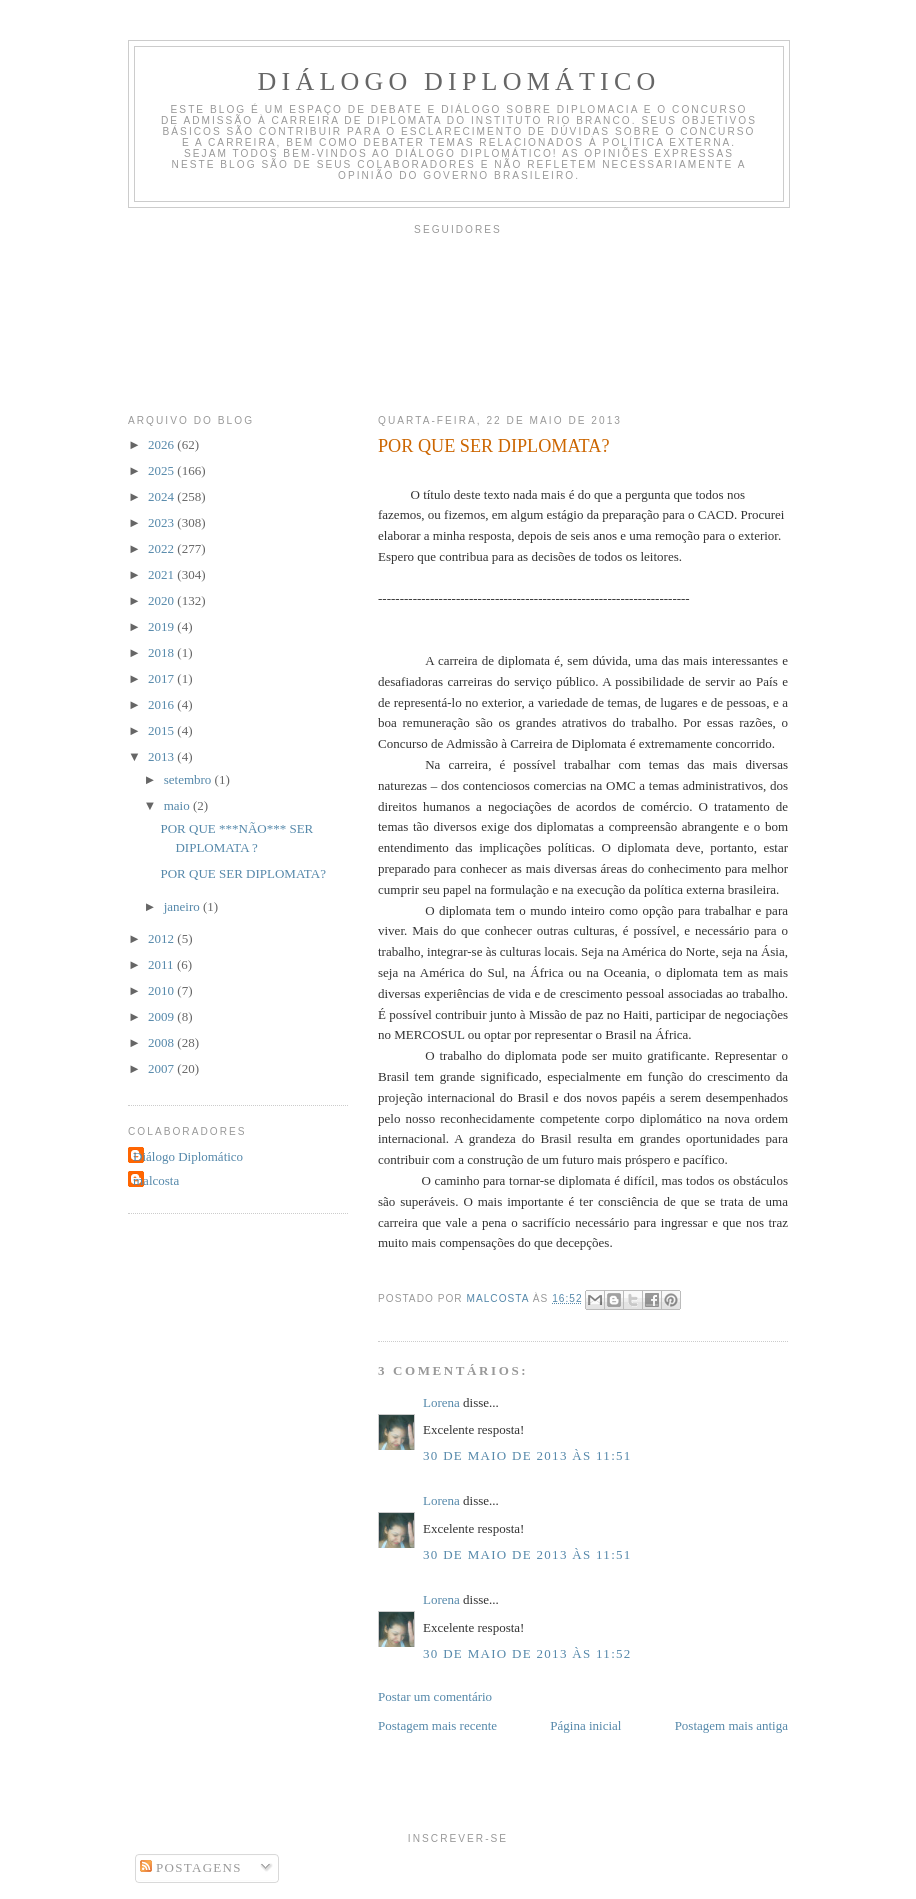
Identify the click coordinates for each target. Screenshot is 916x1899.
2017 (162, 678)
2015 (162, 730)
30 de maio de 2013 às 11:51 (527, 1455)
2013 (162, 756)
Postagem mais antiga (731, 1725)
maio (178, 805)
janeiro (183, 906)
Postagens (191, 1867)
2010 (162, 990)
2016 (162, 704)
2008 (162, 1042)
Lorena (441, 1402)
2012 (162, 938)
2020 (162, 600)
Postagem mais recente (437, 1725)
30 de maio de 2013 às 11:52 (527, 1653)
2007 (162, 1068)
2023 (162, 522)
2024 (162, 496)
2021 (162, 574)
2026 (162, 444)
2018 (162, 652)
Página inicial (585, 1725)
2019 (162, 626)
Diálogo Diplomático (459, 81)
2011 (162, 964)
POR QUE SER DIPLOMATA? (242, 873)
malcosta (156, 1180)
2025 (162, 470)
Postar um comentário (435, 1696)
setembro (189, 779)
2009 (162, 1016)
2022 (162, 548)
